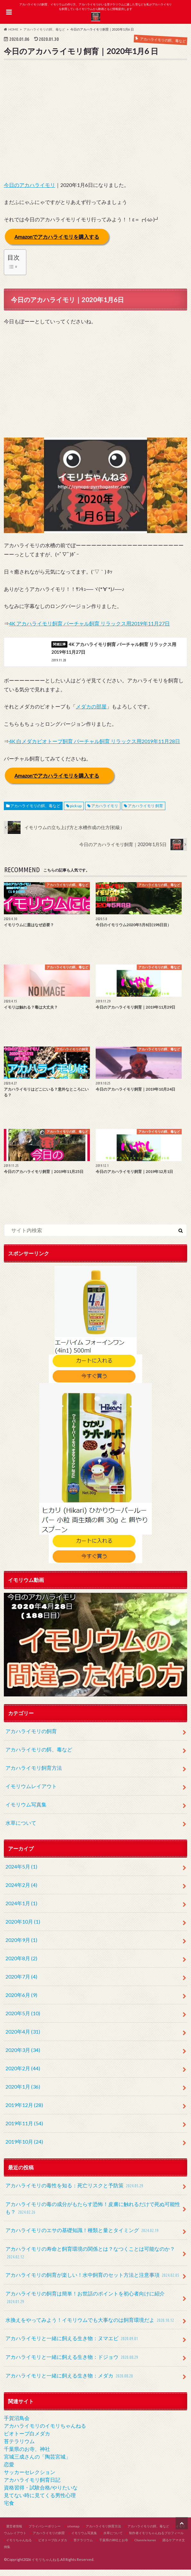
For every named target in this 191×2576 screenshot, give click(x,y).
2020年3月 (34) (22, 2056)
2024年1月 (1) (21, 1910)
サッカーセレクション (29, 2478)
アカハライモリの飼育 (31, 1737)
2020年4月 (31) (22, 2038)
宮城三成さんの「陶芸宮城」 (37, 2463)
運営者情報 (14, 2532)
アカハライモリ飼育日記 (32, 2486)
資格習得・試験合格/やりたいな (41, 2494)
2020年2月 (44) (22, 2075)
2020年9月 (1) (21, 1946)
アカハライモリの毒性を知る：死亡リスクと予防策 (75, 2192)
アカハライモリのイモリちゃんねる (45, 2432)
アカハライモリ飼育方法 (33, 1774)
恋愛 (9, 2471)
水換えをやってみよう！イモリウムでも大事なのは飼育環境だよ (90, 2327)
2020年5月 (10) (22, 2020)
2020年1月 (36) (22, 2093)
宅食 (9, 2509)
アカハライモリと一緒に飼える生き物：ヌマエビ (72, 2345)
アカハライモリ (104, 812)
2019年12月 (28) (24, 2111)
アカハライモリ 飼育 (145, 812)
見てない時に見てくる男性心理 (40, 2501)
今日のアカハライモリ (29, 185)
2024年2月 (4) (21, 1891)
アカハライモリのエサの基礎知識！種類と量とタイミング (82, 2237)
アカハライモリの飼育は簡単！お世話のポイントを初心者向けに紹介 (85, 2304)
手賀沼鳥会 (17, 2424)
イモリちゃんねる (19, 2546)
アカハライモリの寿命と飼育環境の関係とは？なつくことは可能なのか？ (90, 2259)
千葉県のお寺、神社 (27, 2455)
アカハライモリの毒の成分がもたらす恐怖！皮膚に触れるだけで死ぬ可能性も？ (92, 2214)
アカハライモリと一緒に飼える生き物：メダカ (70, 2382)
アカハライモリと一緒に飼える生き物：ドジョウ (72, 2364)
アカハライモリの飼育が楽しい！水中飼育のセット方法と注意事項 (93, 2281)
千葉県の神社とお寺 (113, 2546)
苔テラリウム (19, 2447)
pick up (76, 812)
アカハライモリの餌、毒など (35, 812)
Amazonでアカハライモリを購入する (57, 236)
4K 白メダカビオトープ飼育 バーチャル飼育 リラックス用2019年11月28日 (94, 747)
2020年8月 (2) (21, 1965)
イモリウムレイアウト (31, 1792)
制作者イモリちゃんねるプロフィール (156, 2539)
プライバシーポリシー (45, 2532)
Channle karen (145, 2546)
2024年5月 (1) (21, 1873)
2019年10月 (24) (24, 2148)
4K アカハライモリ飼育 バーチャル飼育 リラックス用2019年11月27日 (89, 623)
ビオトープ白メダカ (27, 2440)
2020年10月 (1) (22, 1928)
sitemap (73, 2532)
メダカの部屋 (91, 713)
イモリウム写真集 (26, 1811)
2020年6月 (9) (21, 2001)
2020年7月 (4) (21, 1983)
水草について (20, 1829)
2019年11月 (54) (24, 2130)
